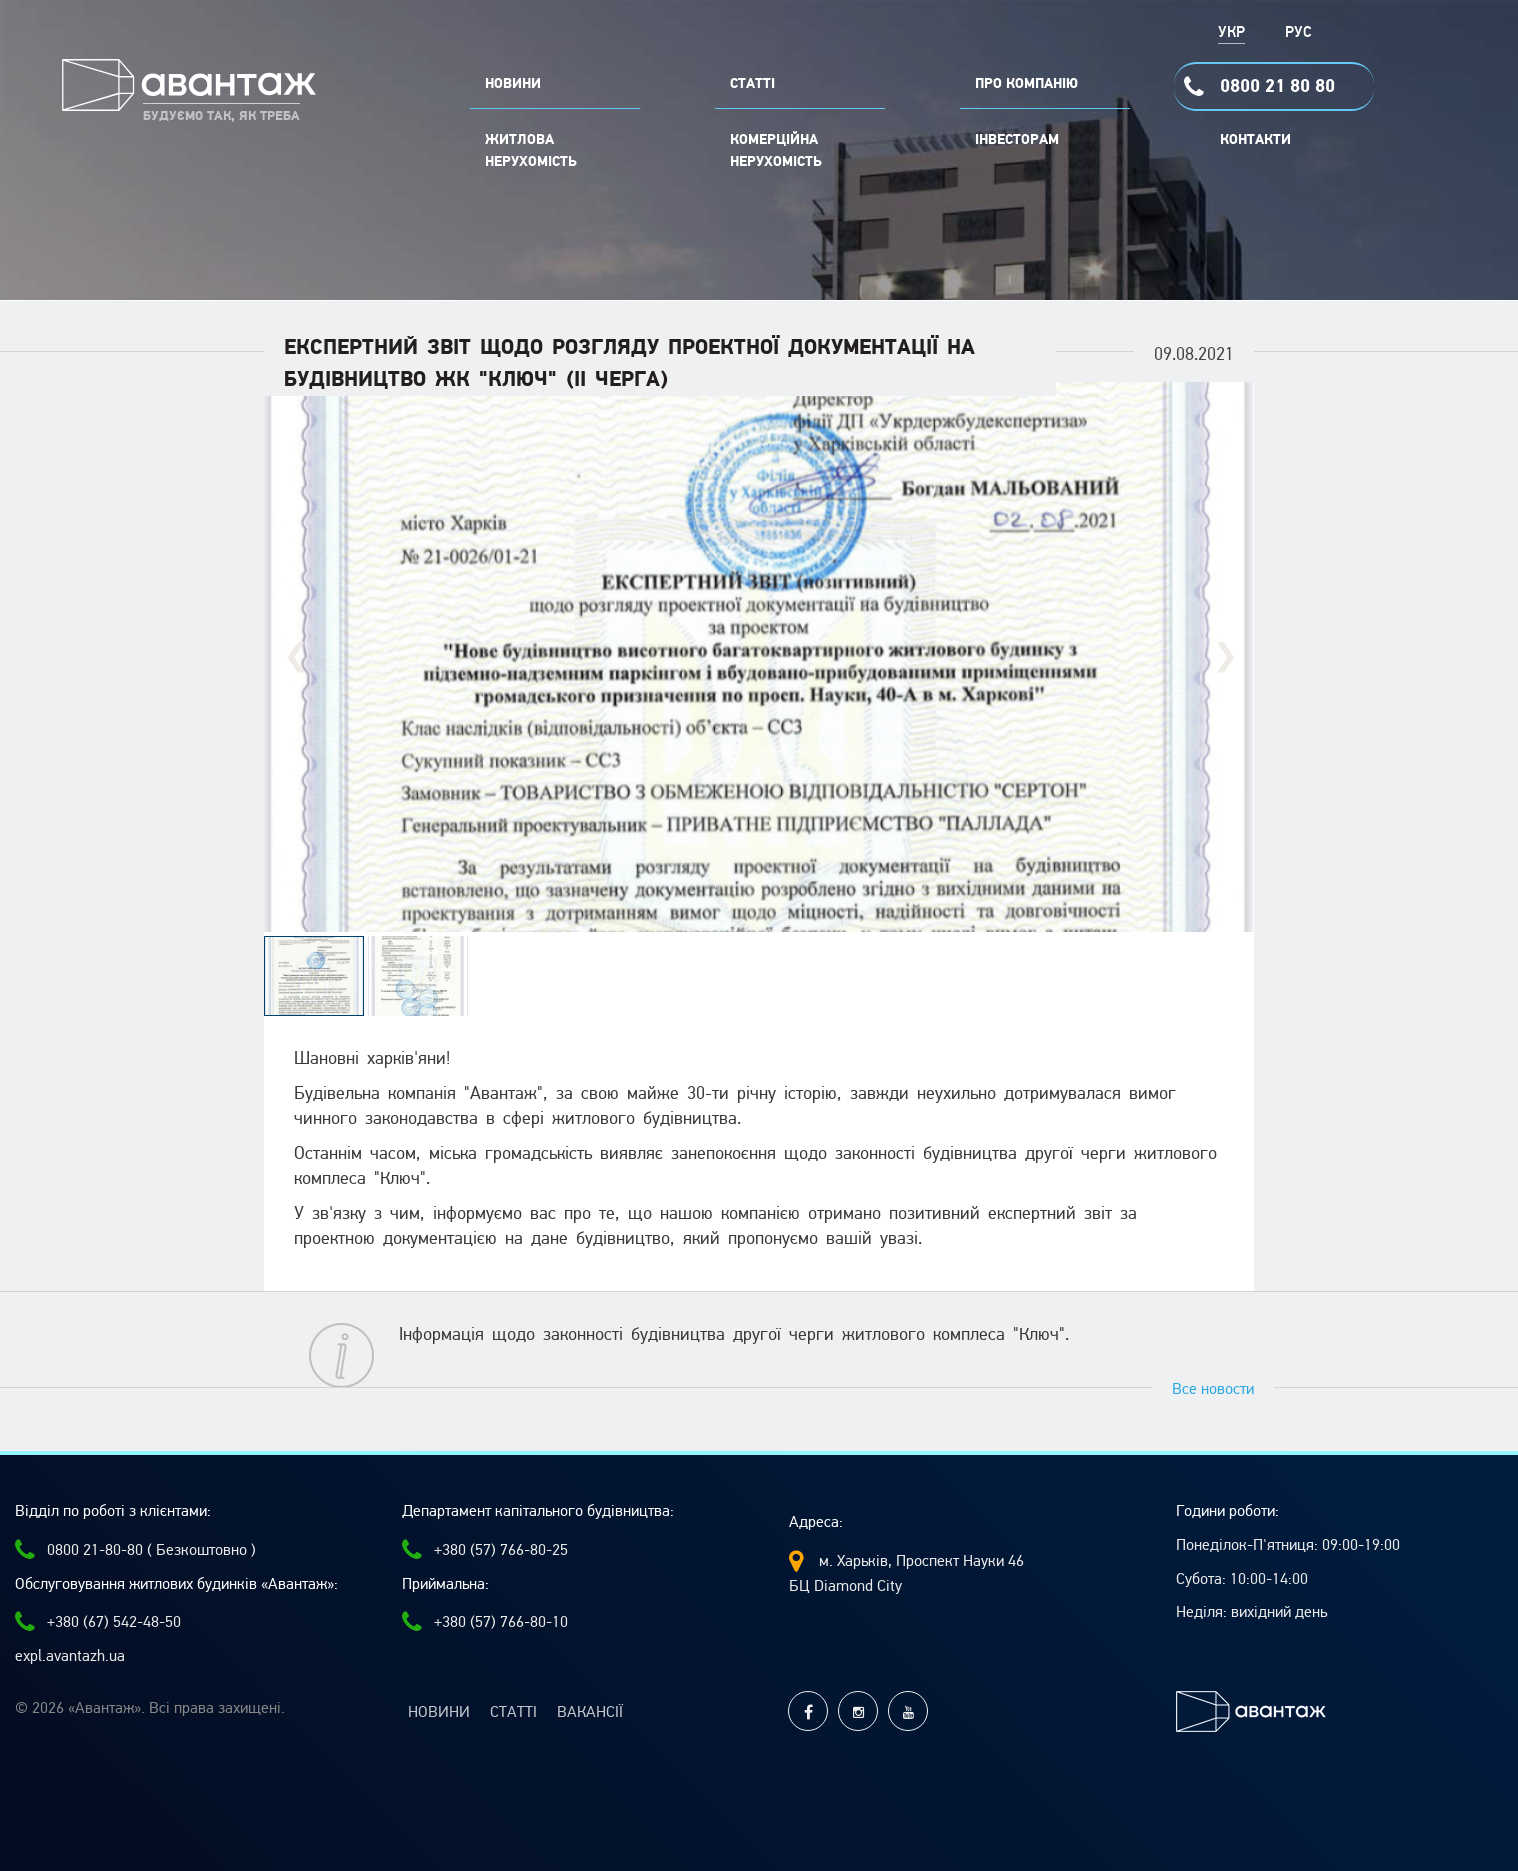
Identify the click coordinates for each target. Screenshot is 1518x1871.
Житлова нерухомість (531, 151)
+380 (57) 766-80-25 (485, 1550)
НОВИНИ (513, 84)
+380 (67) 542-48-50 (98, 1622)
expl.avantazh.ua (70, 1656)
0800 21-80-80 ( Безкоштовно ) (135, 1550)
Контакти (1255, 140)
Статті (513, 1712)
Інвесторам (1017, 140)
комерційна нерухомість (776, 151)
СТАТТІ (752, 84)
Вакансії (590, 1712)
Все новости (1213, 1389)
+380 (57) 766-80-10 (485, 1622)
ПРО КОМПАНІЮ (1026, 84)
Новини (439, 1712)
